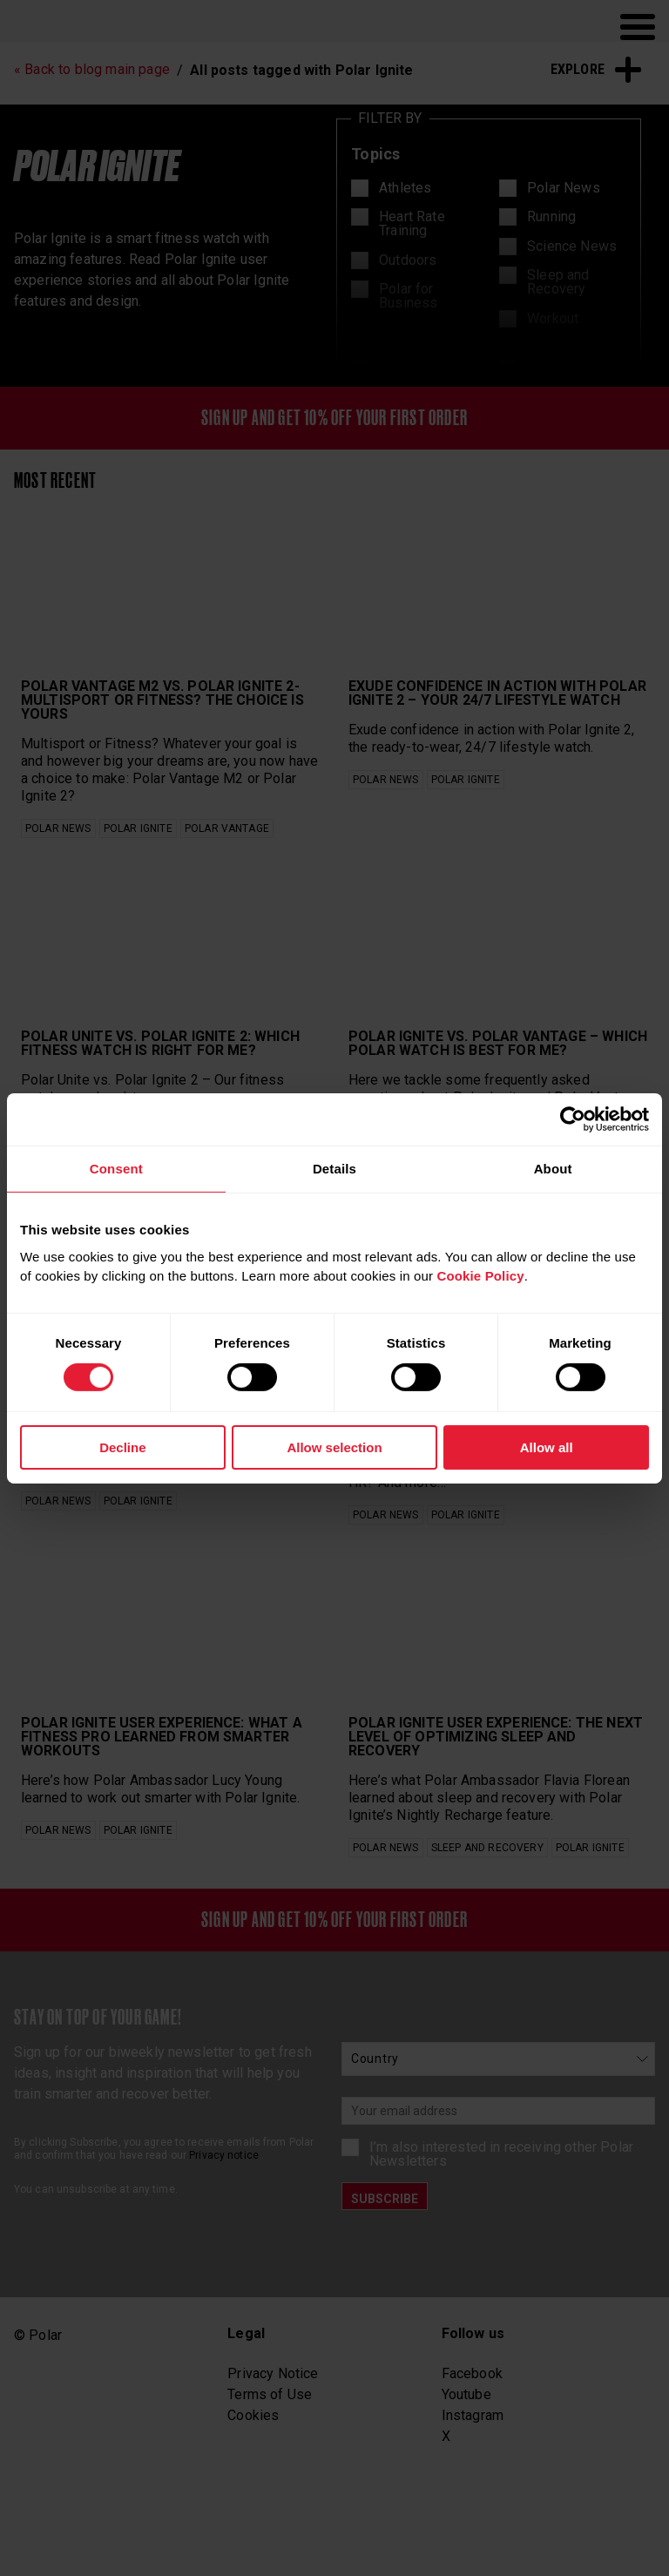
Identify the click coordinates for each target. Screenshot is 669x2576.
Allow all (546, 1447)
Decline (122, 1447)
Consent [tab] (116, 1167)
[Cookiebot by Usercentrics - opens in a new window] (573, 1118)
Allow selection (334, 1447)
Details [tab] (334, 1167)
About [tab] (553, 1167)
